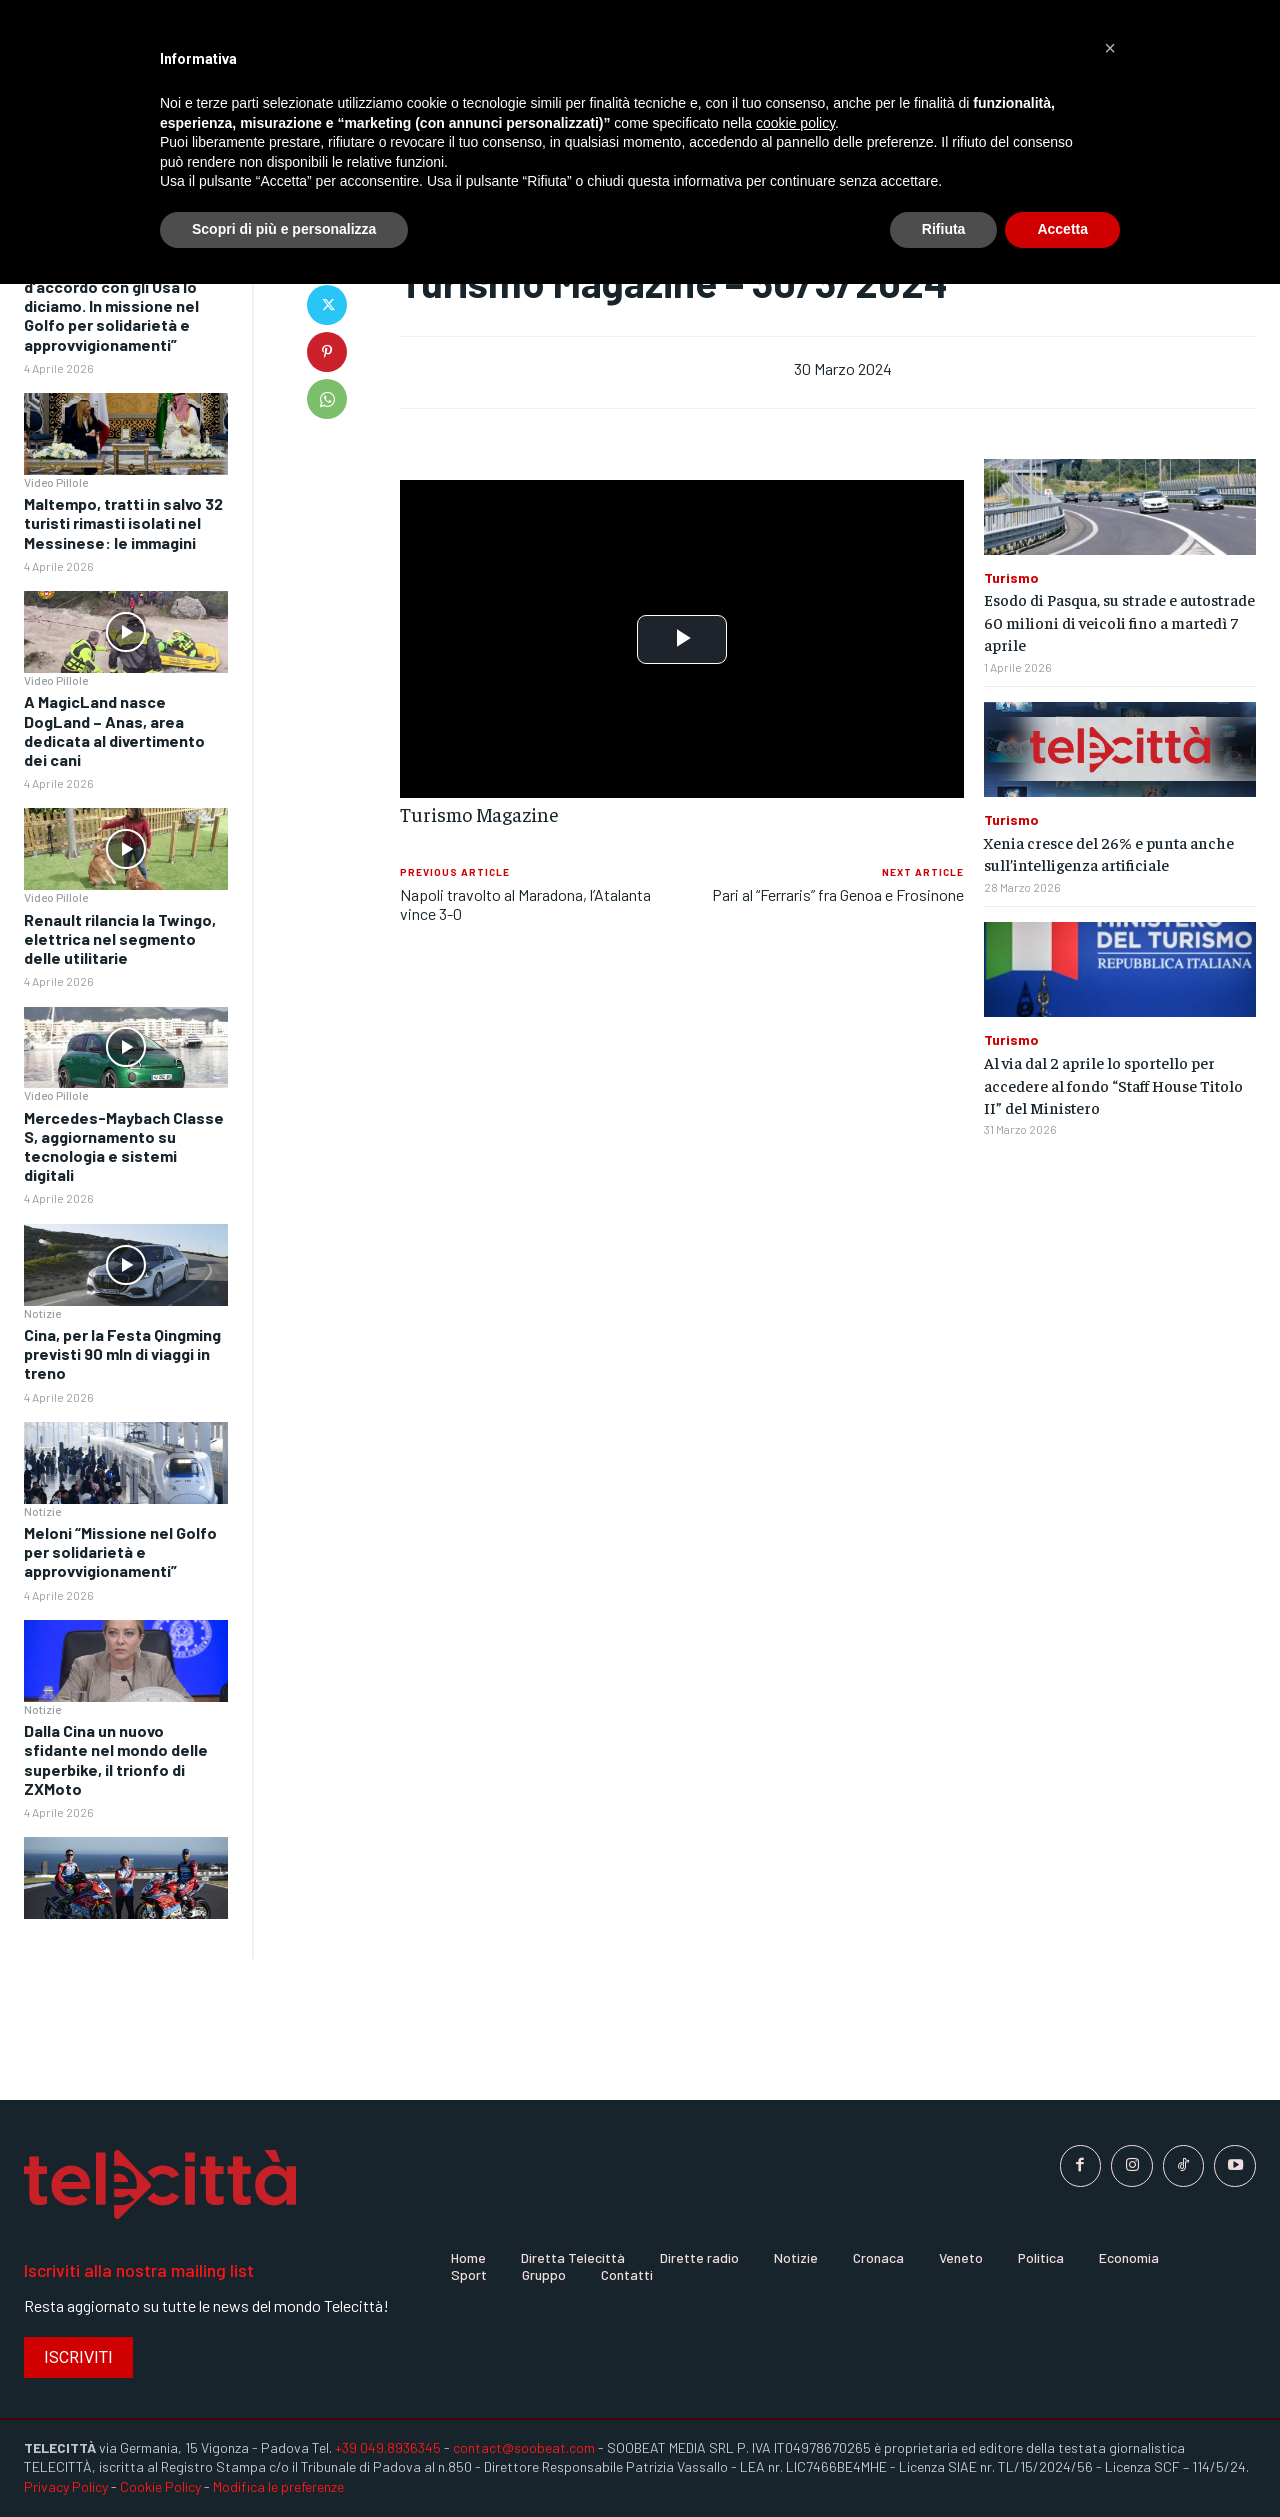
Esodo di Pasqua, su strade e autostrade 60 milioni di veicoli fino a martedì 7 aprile (1119, 621)
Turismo (1011, 578)
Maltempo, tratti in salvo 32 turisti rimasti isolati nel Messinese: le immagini (123, 522)
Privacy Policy (66, 2486)
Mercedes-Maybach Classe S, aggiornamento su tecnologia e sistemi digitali (124, 1146)
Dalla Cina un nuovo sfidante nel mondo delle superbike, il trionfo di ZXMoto (116, 1759)
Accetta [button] (1062, 229)
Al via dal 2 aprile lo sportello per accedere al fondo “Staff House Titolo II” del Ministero (1113, 1084)
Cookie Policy (160, 2486)
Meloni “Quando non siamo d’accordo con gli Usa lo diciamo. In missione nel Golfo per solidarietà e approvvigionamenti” (120, 306)
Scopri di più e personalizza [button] (284, 229)
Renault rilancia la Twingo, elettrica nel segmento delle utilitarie (120, 938)
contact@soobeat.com (524, 2447)
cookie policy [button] (795, 123)
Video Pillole (56, 482)
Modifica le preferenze (278, 2486)
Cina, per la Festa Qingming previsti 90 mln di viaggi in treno (122, 1353)
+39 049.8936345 (388, 2447)
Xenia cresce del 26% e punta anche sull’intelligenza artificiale (1109, 853)
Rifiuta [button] (944, 229)
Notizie (42, 1313)
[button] (1110, 48)
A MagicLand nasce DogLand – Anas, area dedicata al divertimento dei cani (114, 730)
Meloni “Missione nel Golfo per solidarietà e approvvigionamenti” (120, 1551)
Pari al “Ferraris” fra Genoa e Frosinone (838, 894)
